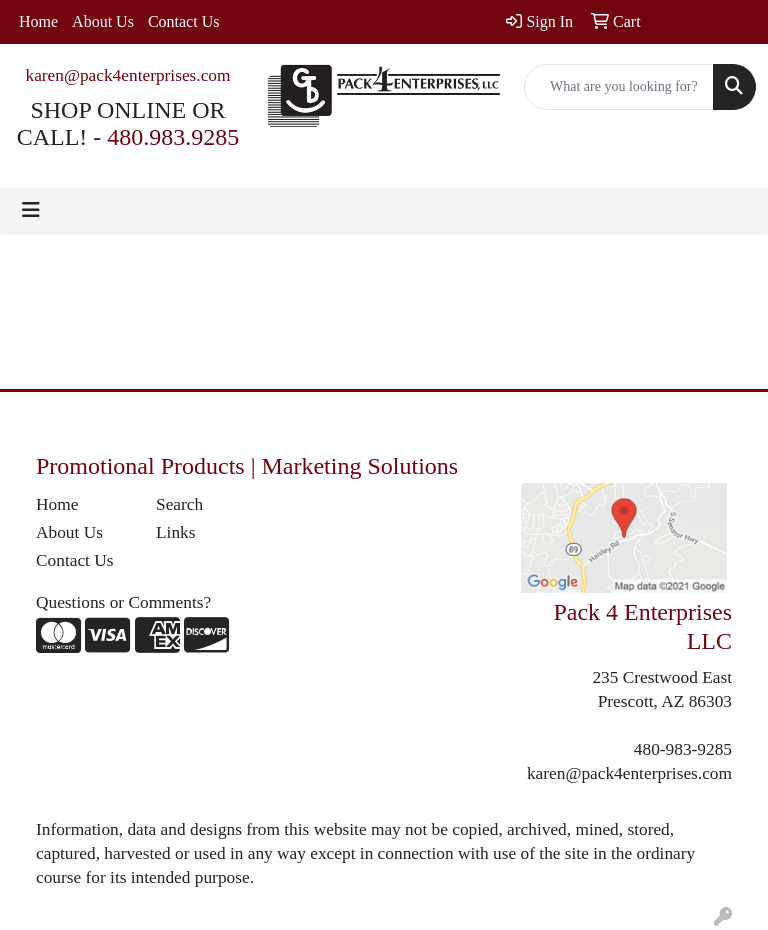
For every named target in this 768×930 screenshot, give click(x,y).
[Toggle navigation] (31, 210)
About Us (103, 21)
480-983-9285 (683, 749)
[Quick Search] (619, 87)
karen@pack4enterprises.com (127, 75)
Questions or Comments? (123, 602)
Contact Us (184, 21)
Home (38, 21)
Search (179, 504)
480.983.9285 (173, 137)
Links (175, 532)
